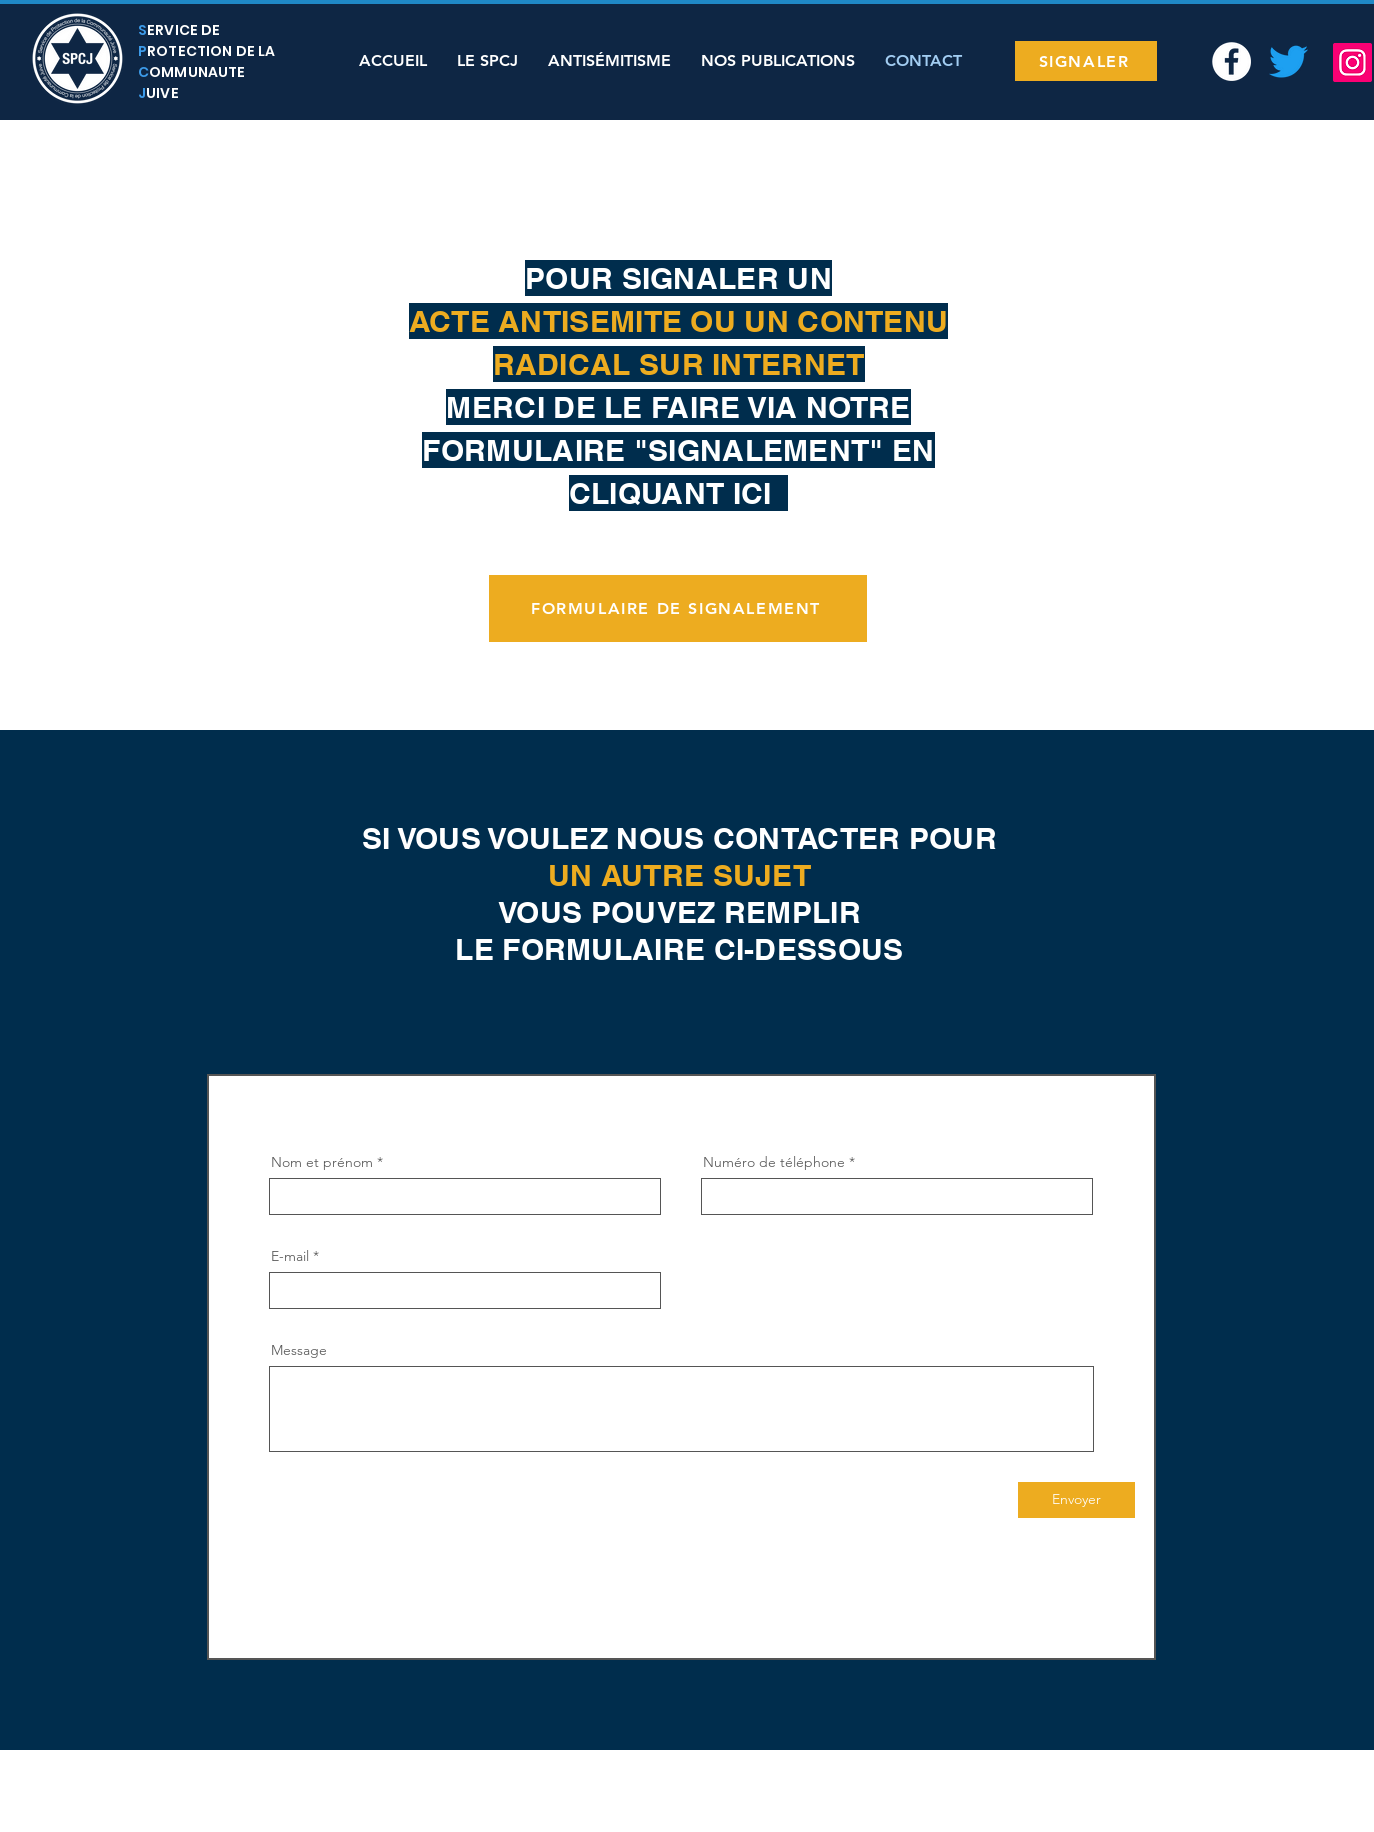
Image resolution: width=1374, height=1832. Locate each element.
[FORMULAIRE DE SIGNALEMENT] (678, 608)
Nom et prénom (322, 1162)
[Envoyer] (1076, 1500)
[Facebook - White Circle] (1231, 61)
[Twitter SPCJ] (1288, 61)
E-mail (290, 1256)
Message (299, 1350)
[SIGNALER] (1086, 61)
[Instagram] (1352, 62)
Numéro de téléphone (774, 1162)
